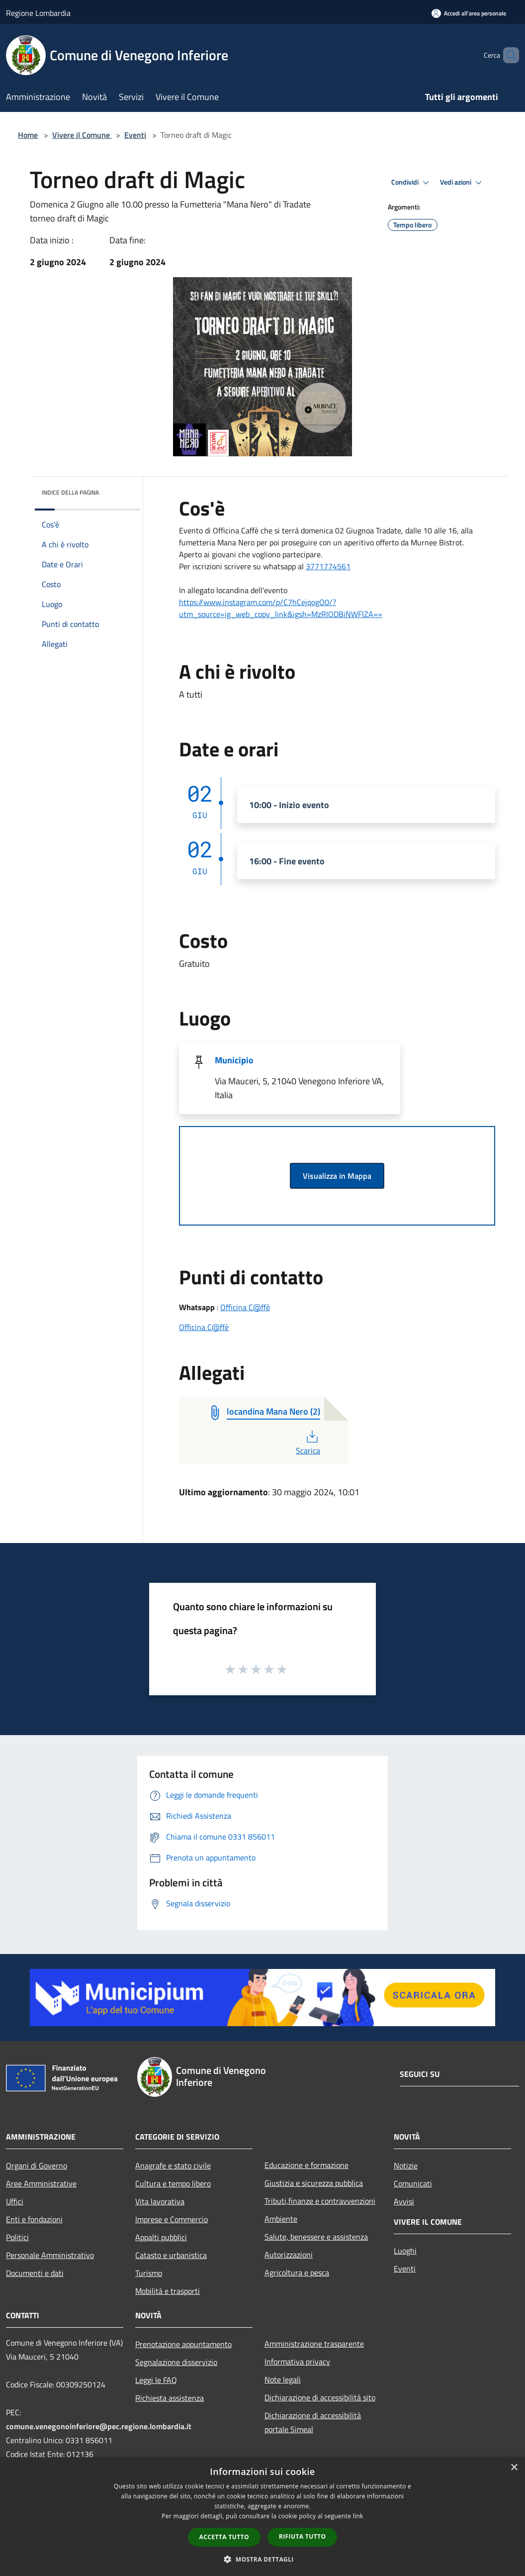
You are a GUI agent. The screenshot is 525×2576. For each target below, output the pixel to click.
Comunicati (413, 2183)
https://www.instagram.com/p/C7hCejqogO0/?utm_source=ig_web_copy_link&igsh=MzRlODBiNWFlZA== (280, 608)
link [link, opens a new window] (358, 2516)
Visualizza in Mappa (337, 1176)
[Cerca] (507, 55)
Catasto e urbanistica (171, 2255)
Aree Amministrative (41, 2183)
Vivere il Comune (82, 135)
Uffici (14, 2201)
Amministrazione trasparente (314, 2344)
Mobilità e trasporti (167, 2291)
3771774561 (328, 566)
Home (28, 135)
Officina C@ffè (245, 1307)
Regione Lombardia (38, 13)
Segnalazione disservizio (176, 2362)
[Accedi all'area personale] (469, 13)
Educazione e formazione (306, 2165)
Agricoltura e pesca (296, 2272)
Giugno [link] (358, 530)
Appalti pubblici (161, 2237)
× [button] (514, 2468)
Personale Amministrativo (50, 2255)
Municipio (234, 1060)
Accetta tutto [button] (224, 2537)
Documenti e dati (35, 2273)
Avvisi (404, 2201)
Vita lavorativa (159, 2201)
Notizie (406, 2165)
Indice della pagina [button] (70, 492)
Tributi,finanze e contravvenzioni (319, 2201)
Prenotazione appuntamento (183, 2344)
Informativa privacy (297, 2362)
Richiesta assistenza (169, 2398)
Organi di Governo (36, 2165)
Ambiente (280, 2219)
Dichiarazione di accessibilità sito (319, 2397)
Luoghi (405, 2251)
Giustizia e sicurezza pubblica (313, 2183)
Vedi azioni (462, 183)
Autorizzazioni (288, 2255)
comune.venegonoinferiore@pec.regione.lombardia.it (98, 2426)
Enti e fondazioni (34, 2219)
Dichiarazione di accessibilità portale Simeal (312, 2422)
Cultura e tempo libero (173, 2183)
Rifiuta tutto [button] (302, 2536)
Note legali (282, 2379)
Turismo (148, 2273)
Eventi (135, 135)
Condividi (411, 183)
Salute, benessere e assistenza (316, 2237)
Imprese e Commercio (171, 2219)
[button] (262, 2559)
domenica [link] (317, 530)
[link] (328, 566)
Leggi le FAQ (156, 2380)
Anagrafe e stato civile (173, 2165)
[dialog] (262, 2516)
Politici (17, 2237)
